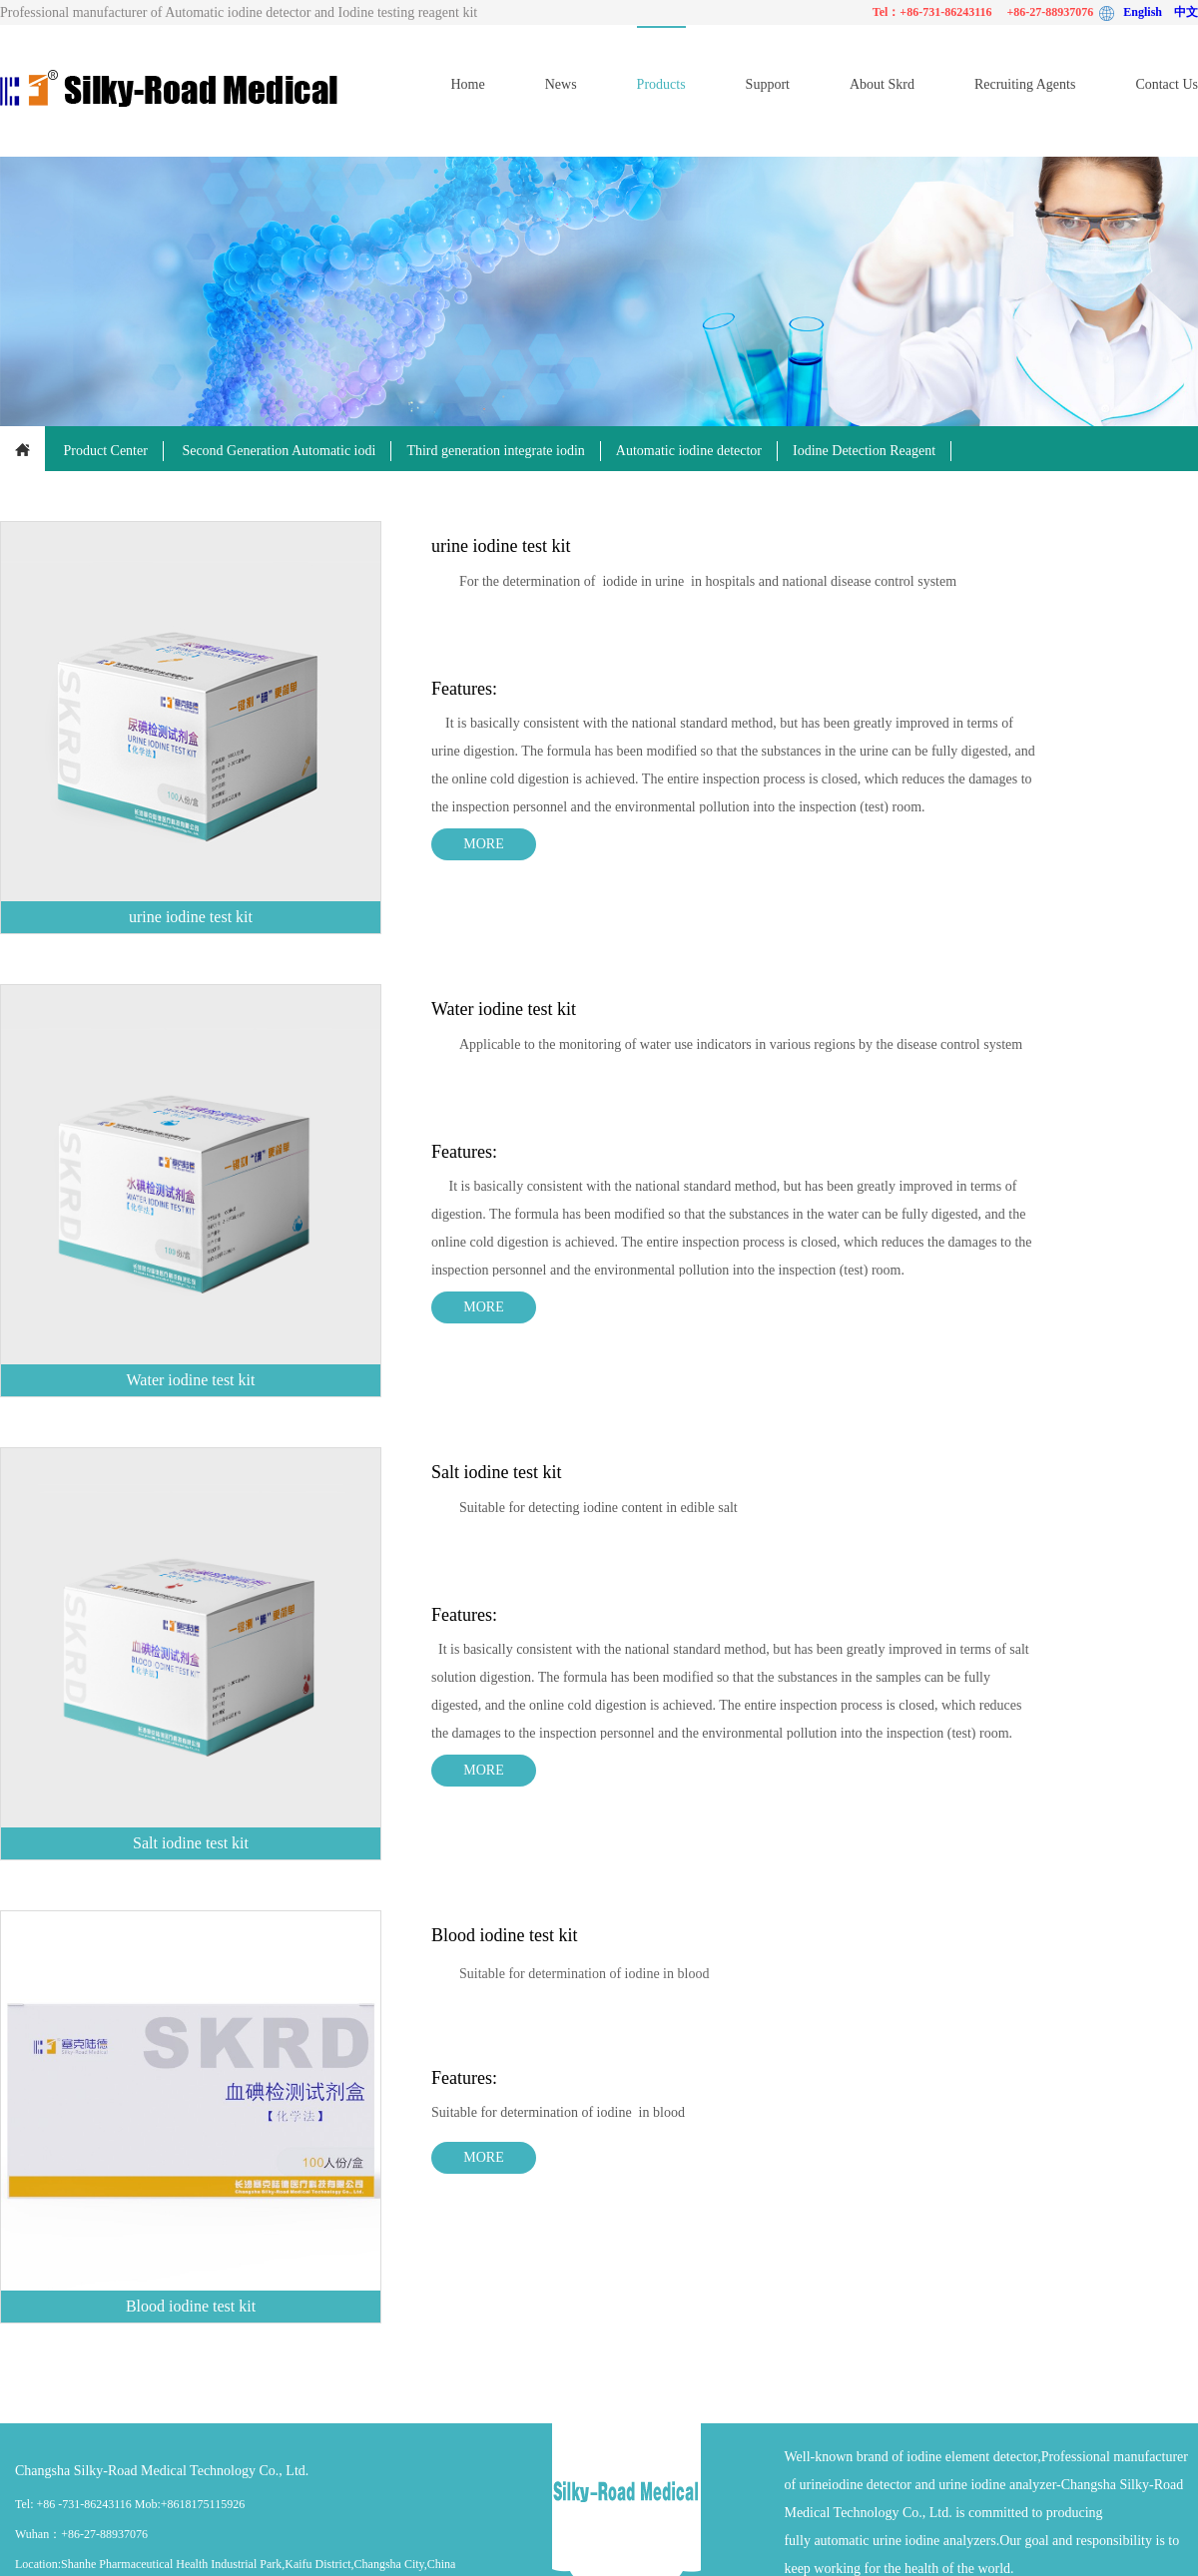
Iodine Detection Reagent (864, 450)
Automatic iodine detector (689, 450)
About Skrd (882, 84)
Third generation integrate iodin (495, 450)
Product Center (106, 450)
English (1148, 12)
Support (768, 84)
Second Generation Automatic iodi (278, 450)
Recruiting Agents (1025, 84)
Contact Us (1166, 84)
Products (661, 84)
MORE (483, 843)
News (561, 84)
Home (467, 84)
